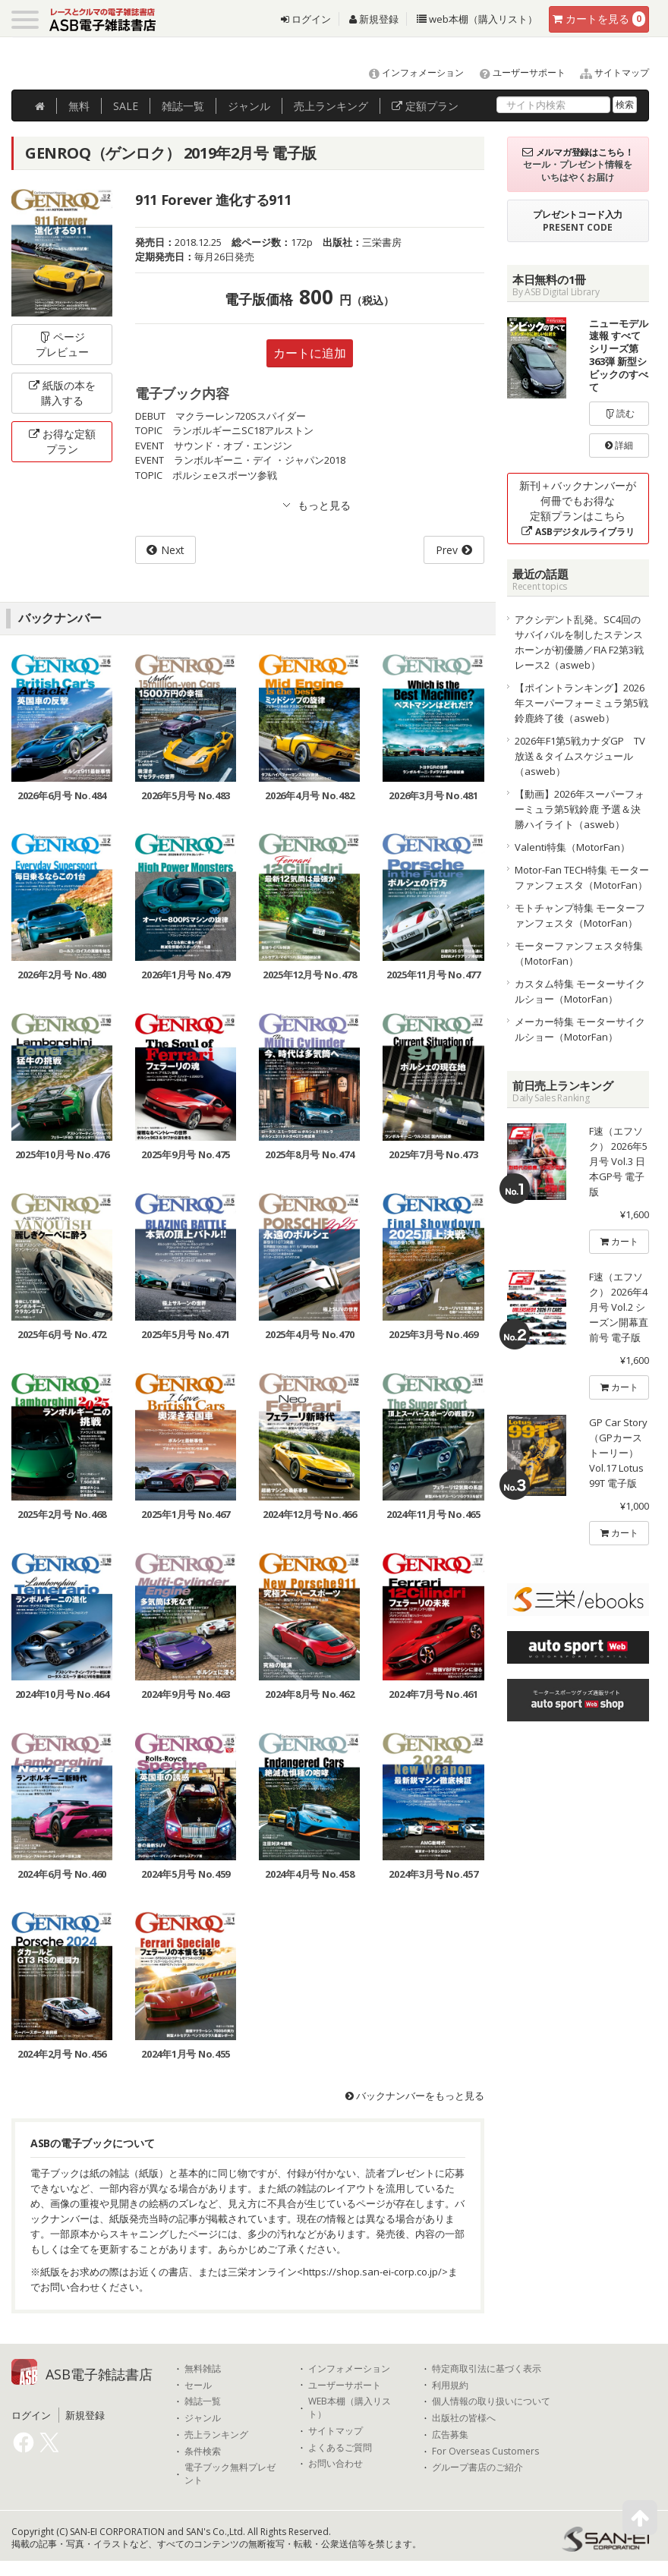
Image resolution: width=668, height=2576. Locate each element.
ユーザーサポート (516, 72)
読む (619, 413)
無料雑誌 (202, 2369)
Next (172, 550)
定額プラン (425, 106)
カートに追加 (309, 353)
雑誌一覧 (202, 2401)
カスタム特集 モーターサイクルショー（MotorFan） (580, 991)
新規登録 (374, 19)
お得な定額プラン (62, 441)
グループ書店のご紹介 (477, 2467)
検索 (625, 104)
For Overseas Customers (485, 2451)
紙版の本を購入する (62, 393)
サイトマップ (608, 72)
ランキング (331, 106)
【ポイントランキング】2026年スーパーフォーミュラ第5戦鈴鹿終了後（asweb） (581, 703)
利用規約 (450, 2385)
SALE (125, 106)
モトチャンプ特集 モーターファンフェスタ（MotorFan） (580, 915)
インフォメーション (409, 72)
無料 (79, 106)
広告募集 (450, 2435)
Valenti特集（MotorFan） (572, 847)
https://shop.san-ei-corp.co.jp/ (372, 2271)
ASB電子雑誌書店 (99, 2374)
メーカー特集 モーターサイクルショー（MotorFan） (580, 1029)
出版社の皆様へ (464, 2418)
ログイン (306, 19)
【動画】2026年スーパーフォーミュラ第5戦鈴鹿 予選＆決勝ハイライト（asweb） (579, 809)
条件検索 (202, 2451)
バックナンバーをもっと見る (414, 2095)
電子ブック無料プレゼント (230, 2473)
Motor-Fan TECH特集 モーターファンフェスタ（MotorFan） (582, 877)
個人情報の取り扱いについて (491, 2401)
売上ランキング (216, 2435)
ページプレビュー (62, 344)
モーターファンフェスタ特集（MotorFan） (579, 953)
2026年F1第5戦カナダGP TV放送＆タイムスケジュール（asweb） (580, 756)
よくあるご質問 (340, 2448)
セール (198, 2385)
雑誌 (183, 106)
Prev (447, 550)
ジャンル (249, 106)
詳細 (619, 445)
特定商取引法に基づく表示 (486, 2369)
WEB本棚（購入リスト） (349, 2407)
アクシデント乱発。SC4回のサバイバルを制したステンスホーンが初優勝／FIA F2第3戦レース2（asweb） (579, 642)
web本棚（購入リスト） (477, 19)
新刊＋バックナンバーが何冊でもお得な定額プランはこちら (577, 508)
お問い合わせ (335, 2464)
